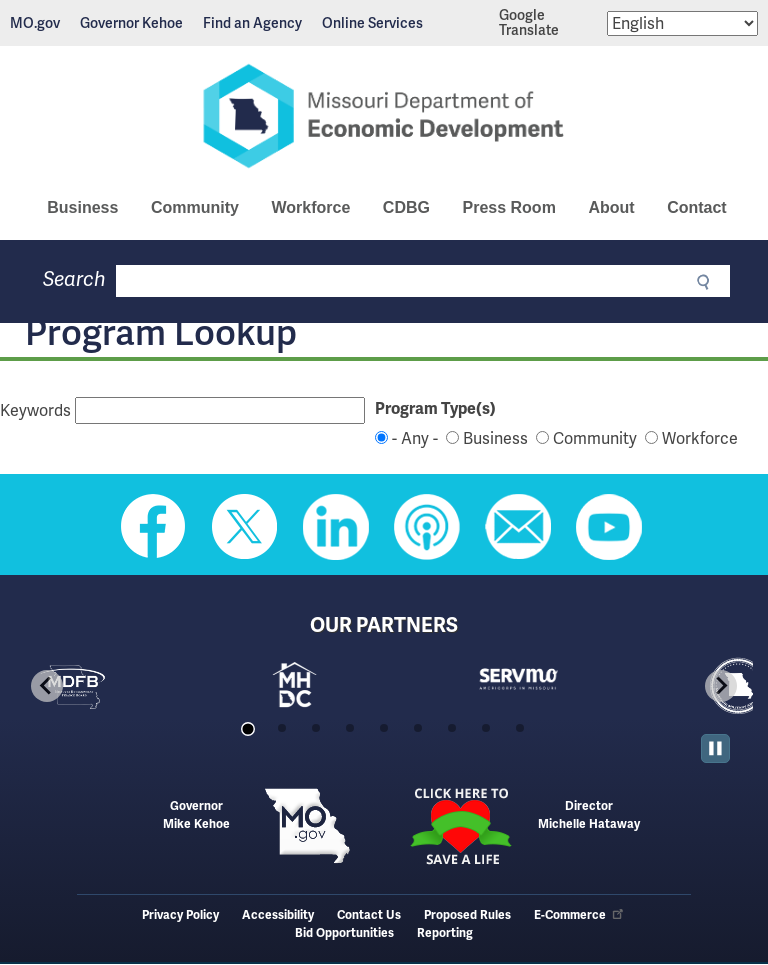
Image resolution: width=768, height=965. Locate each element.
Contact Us (369, 915)
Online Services (372, 23)
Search (74, 279)
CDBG (406, 207)
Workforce (310, 207)
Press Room (508, 207)
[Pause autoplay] (715, 748)
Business (82, 207)
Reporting (445, 933)
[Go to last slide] (47, 686)
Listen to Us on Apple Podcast (427, 527)
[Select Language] (682, 23)
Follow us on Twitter (245, 527)
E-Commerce (580, 915)
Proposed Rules (467, 915)
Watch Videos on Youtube (609, 527)
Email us (518, 527)
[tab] (247, 728)
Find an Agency (252, 23)
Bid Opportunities (344, 933)
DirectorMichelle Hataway (589, 815)
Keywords (35, 410)
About (611, 207)
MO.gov (35, 23)
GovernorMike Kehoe (196, 815)
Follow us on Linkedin (336, 527)
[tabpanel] (125, 686)
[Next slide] (721, 686)
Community (195, 207)
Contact (697, 207)
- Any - (415, 438)
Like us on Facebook (154, 527)
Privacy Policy (180, 915)
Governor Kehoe (131, 23)
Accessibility (278, 915)
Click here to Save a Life (461, 826)
